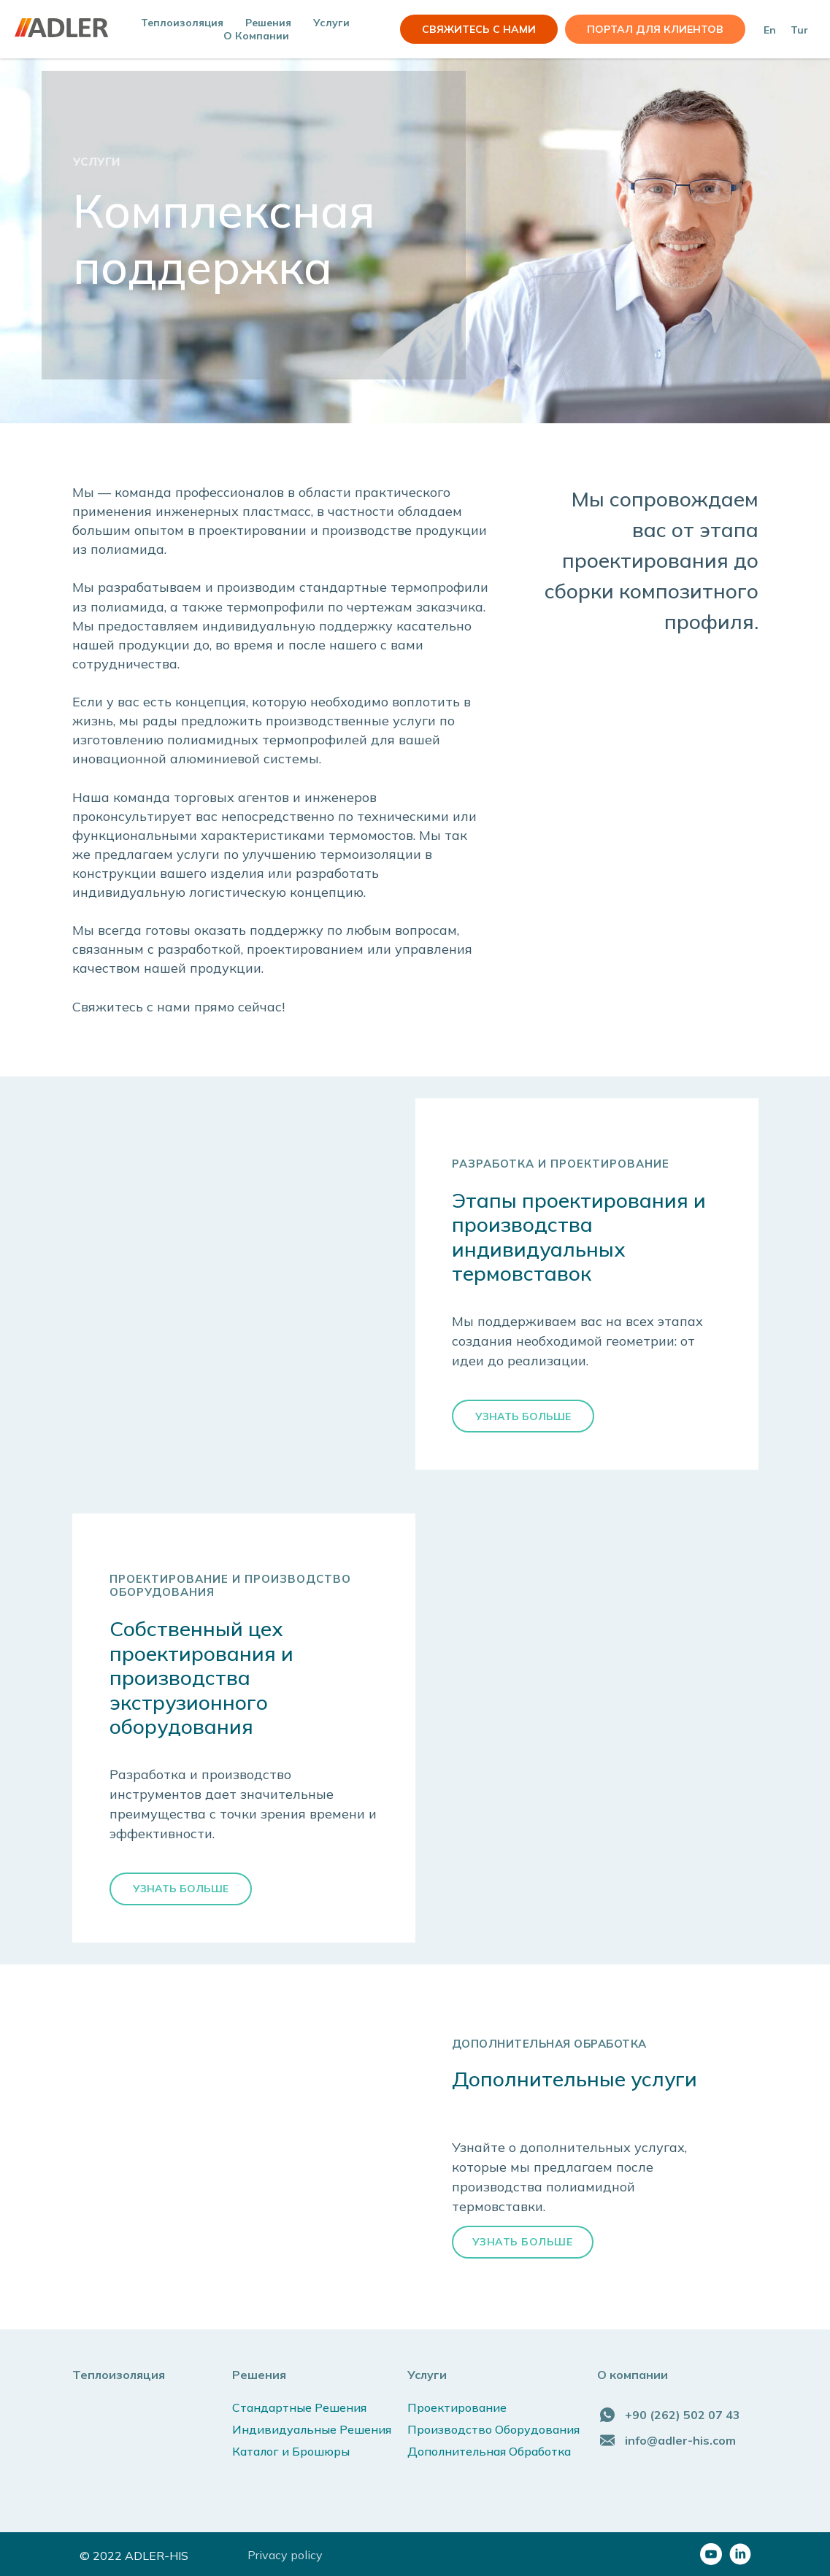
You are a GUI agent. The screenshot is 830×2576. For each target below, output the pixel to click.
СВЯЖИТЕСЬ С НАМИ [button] (479, 29)
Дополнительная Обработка (489, 2451)
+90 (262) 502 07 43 (682, 2414)
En (770, 29)
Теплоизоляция (182, 22)
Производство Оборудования (493, 2429)
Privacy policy (285, 2555)
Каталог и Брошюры (291, 2451)
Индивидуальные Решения (311, 2429)
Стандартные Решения (299, 2407)
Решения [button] (268, 22)
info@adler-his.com (680, 2440)
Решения (259, 2374)
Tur (799, 29)
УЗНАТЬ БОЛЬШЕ (522, 2241)
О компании (256, 35)
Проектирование (457, 2407)
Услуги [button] (331, 22)
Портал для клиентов (655, 29)
